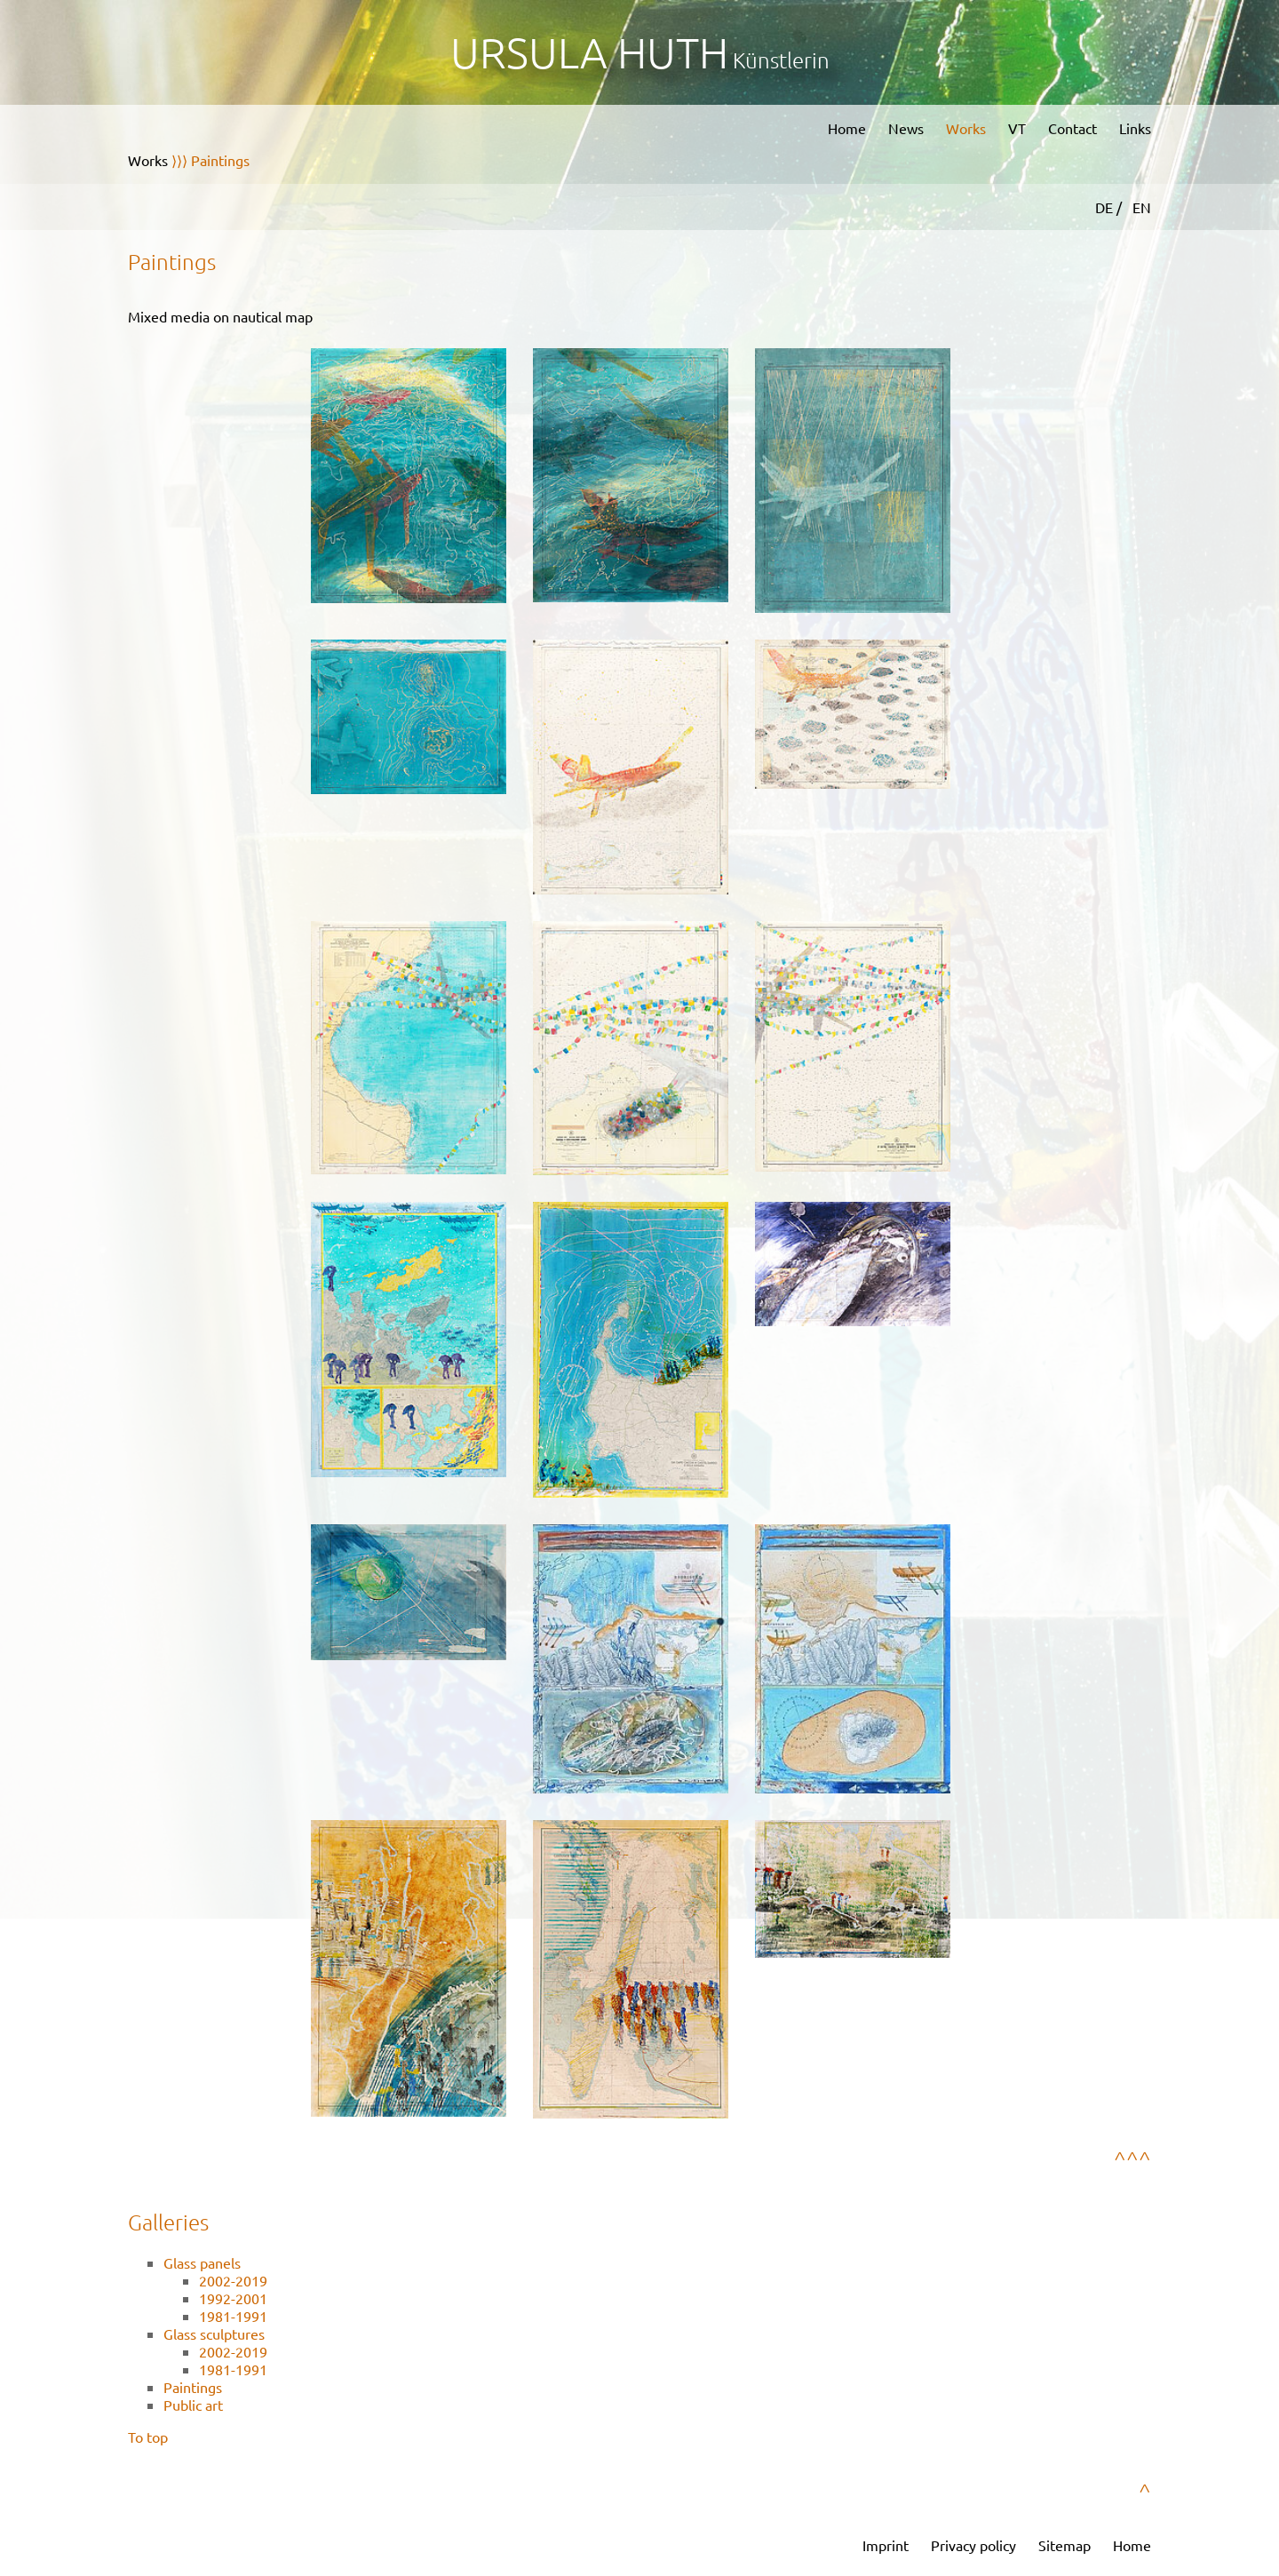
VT (1017, 128)
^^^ (1132, 2158)
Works (966, 128)
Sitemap (1064, 2545)
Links (1135, 128)
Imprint (885, 2545)
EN (1141, 207)
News (906, 128)
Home (847, 128)
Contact (1072, 128)
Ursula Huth (589, 52)
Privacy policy (973, 2545)
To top (148, 2436)
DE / (1110, 207)
